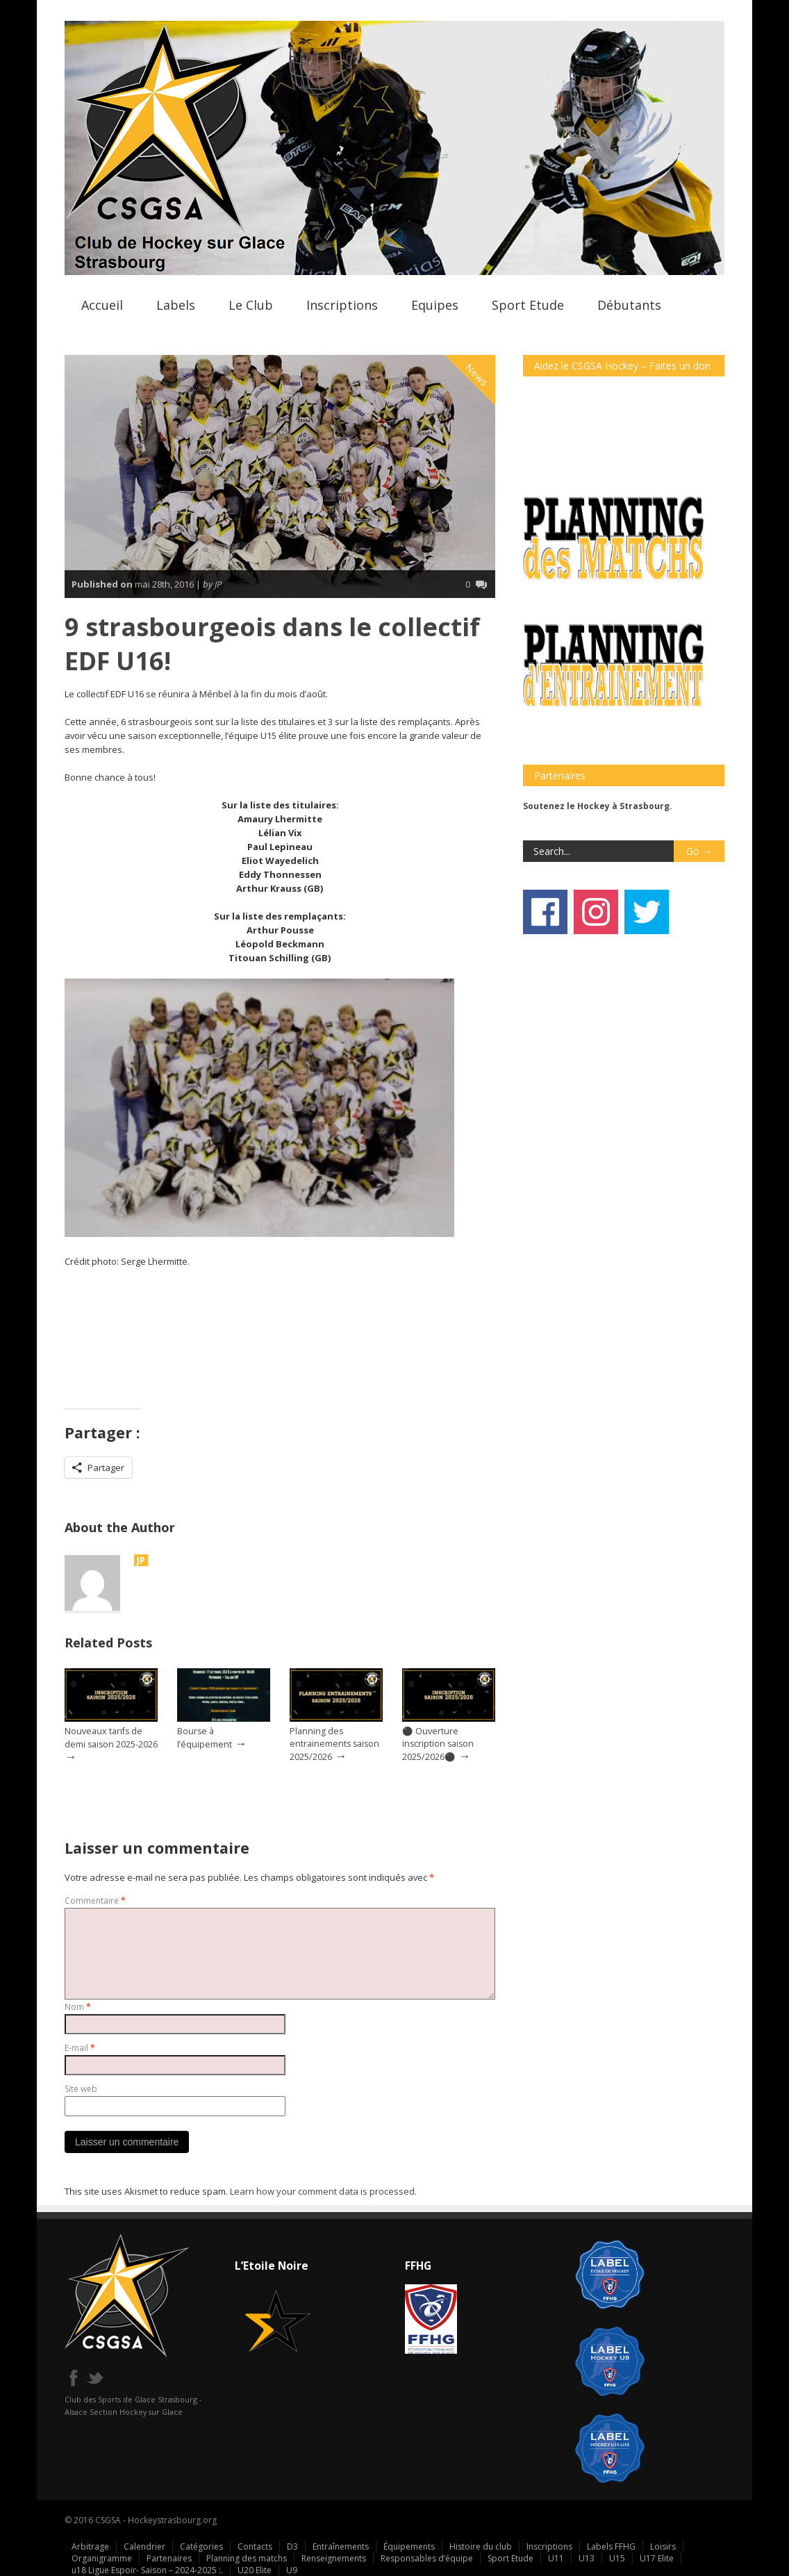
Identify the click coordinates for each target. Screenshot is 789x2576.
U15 (617, 2558)
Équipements (409, 2546)
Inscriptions (342, 305)
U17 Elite (657, 2558)
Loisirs (663, 2546)
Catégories (201, 2546)
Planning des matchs (246, 2558)
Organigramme (102, 2558)
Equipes (434, 305)
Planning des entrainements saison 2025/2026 (334, 1744)
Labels (175, 305)
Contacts (255, 2546)
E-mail (80, 2048)
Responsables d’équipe (427, 2558)
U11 (556, 2558)
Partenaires (169, 2558)
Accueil (102, 305)
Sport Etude (528, 305)
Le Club (251, 305)
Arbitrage (90, 2546)
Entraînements (341, 2546)
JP (141, 1560)
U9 (291, 2570)
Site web (81, 2089)
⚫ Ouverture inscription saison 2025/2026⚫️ (438, 1744)
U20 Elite (255, 2570)
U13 (587, 2558)
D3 (292, 2546)
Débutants (629, 305)
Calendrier (144, 2546)
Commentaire (95, 1900)
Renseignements (333, 2558)
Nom (78, 2007)
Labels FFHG (611, 2546)
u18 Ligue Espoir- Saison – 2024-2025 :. (147, 2570)
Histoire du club (480, 2546)
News (477, 375)
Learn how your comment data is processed (322, 2191)
